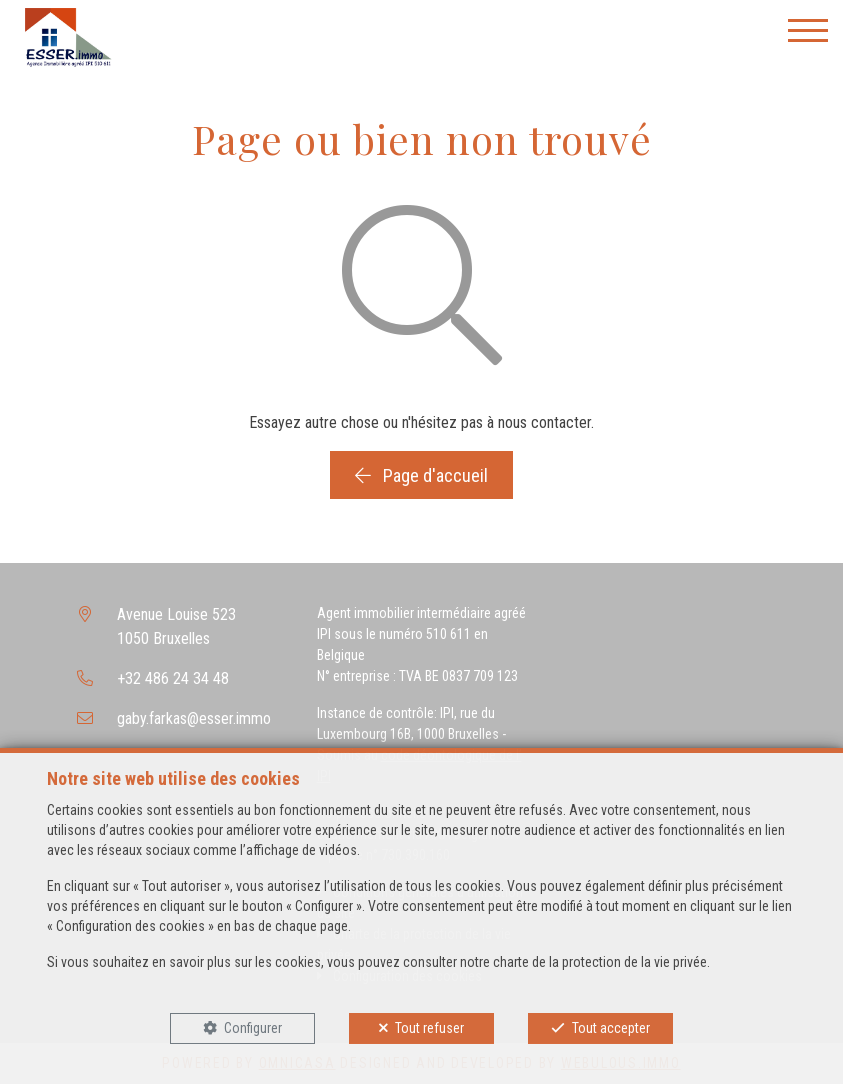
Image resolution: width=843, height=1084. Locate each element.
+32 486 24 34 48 (173, 678)
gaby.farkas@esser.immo (194, 718)
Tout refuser (429, 1028)
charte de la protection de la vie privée (600, 962)
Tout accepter (611, 1028)
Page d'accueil (421, 475)
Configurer (253, 1028)
